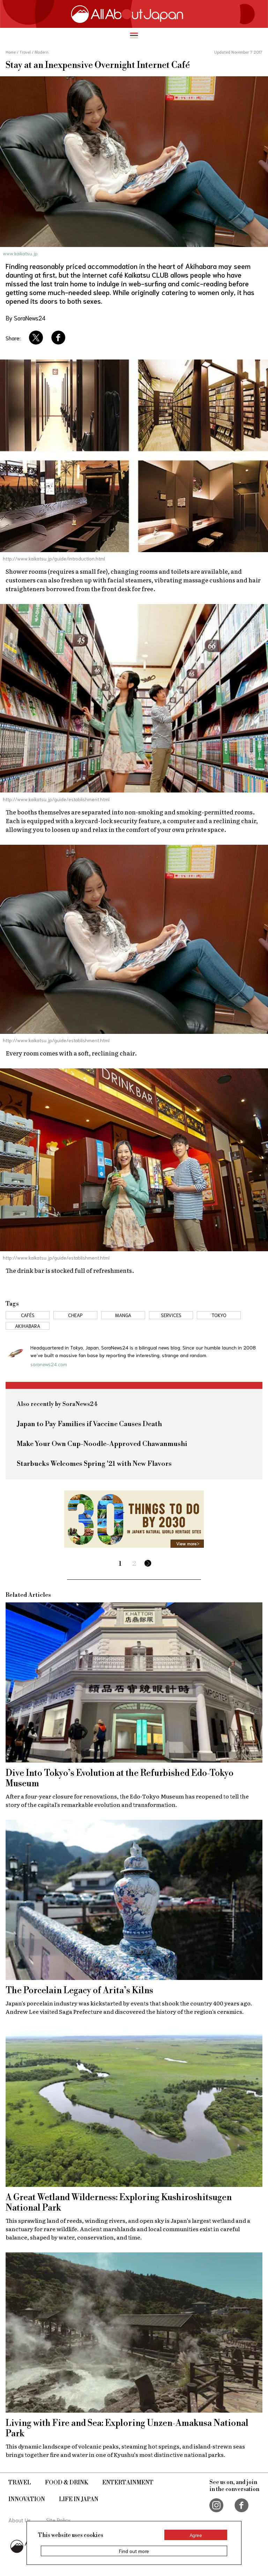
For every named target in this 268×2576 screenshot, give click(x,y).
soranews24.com (48, 1364)
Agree (195, 2535)
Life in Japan (78, 2499)
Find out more (134, 2551)
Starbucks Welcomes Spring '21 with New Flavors (94, 1464)
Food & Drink (66, 2482)
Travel (19, 2482)
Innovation (26, 2499)
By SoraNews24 (25, 318)
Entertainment (128, 2482)
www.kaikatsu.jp (20, 253)
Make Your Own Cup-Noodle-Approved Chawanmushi (102, 1444)
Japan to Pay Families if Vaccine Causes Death (89, 1424)
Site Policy (58, 2519)
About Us (19, 2519)
